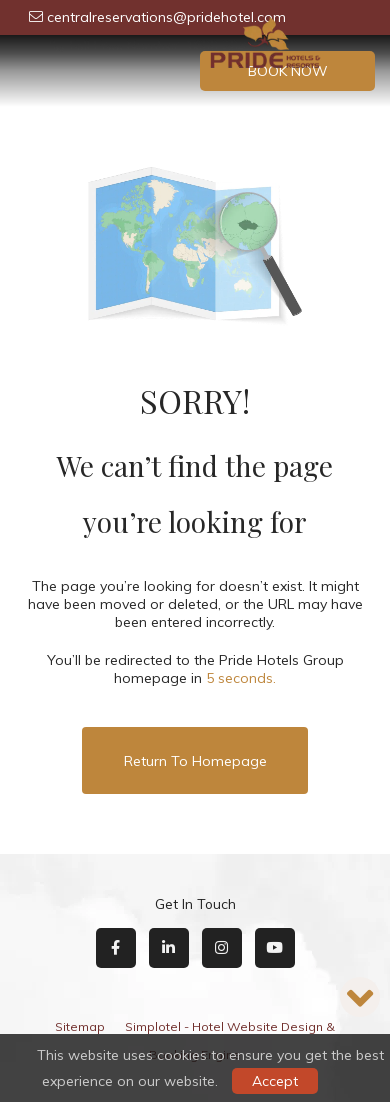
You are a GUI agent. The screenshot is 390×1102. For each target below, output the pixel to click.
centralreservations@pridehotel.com (157, 17)
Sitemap (80, 1026)
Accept (275, 1081)
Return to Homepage (195, 761)
